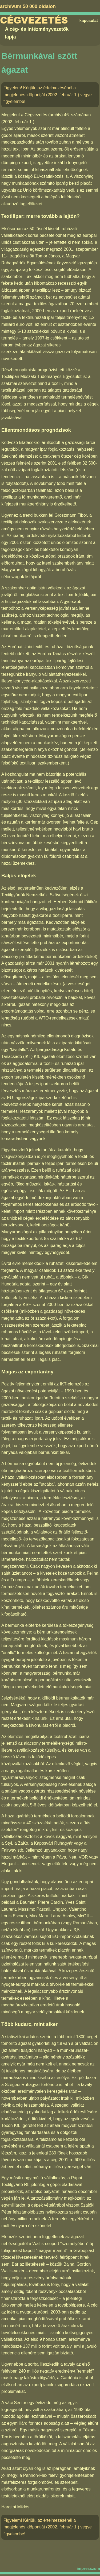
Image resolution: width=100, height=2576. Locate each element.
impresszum (88, 2568)
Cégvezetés (34, 20)
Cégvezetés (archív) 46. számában (58, 115)
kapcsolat (88, 20)
